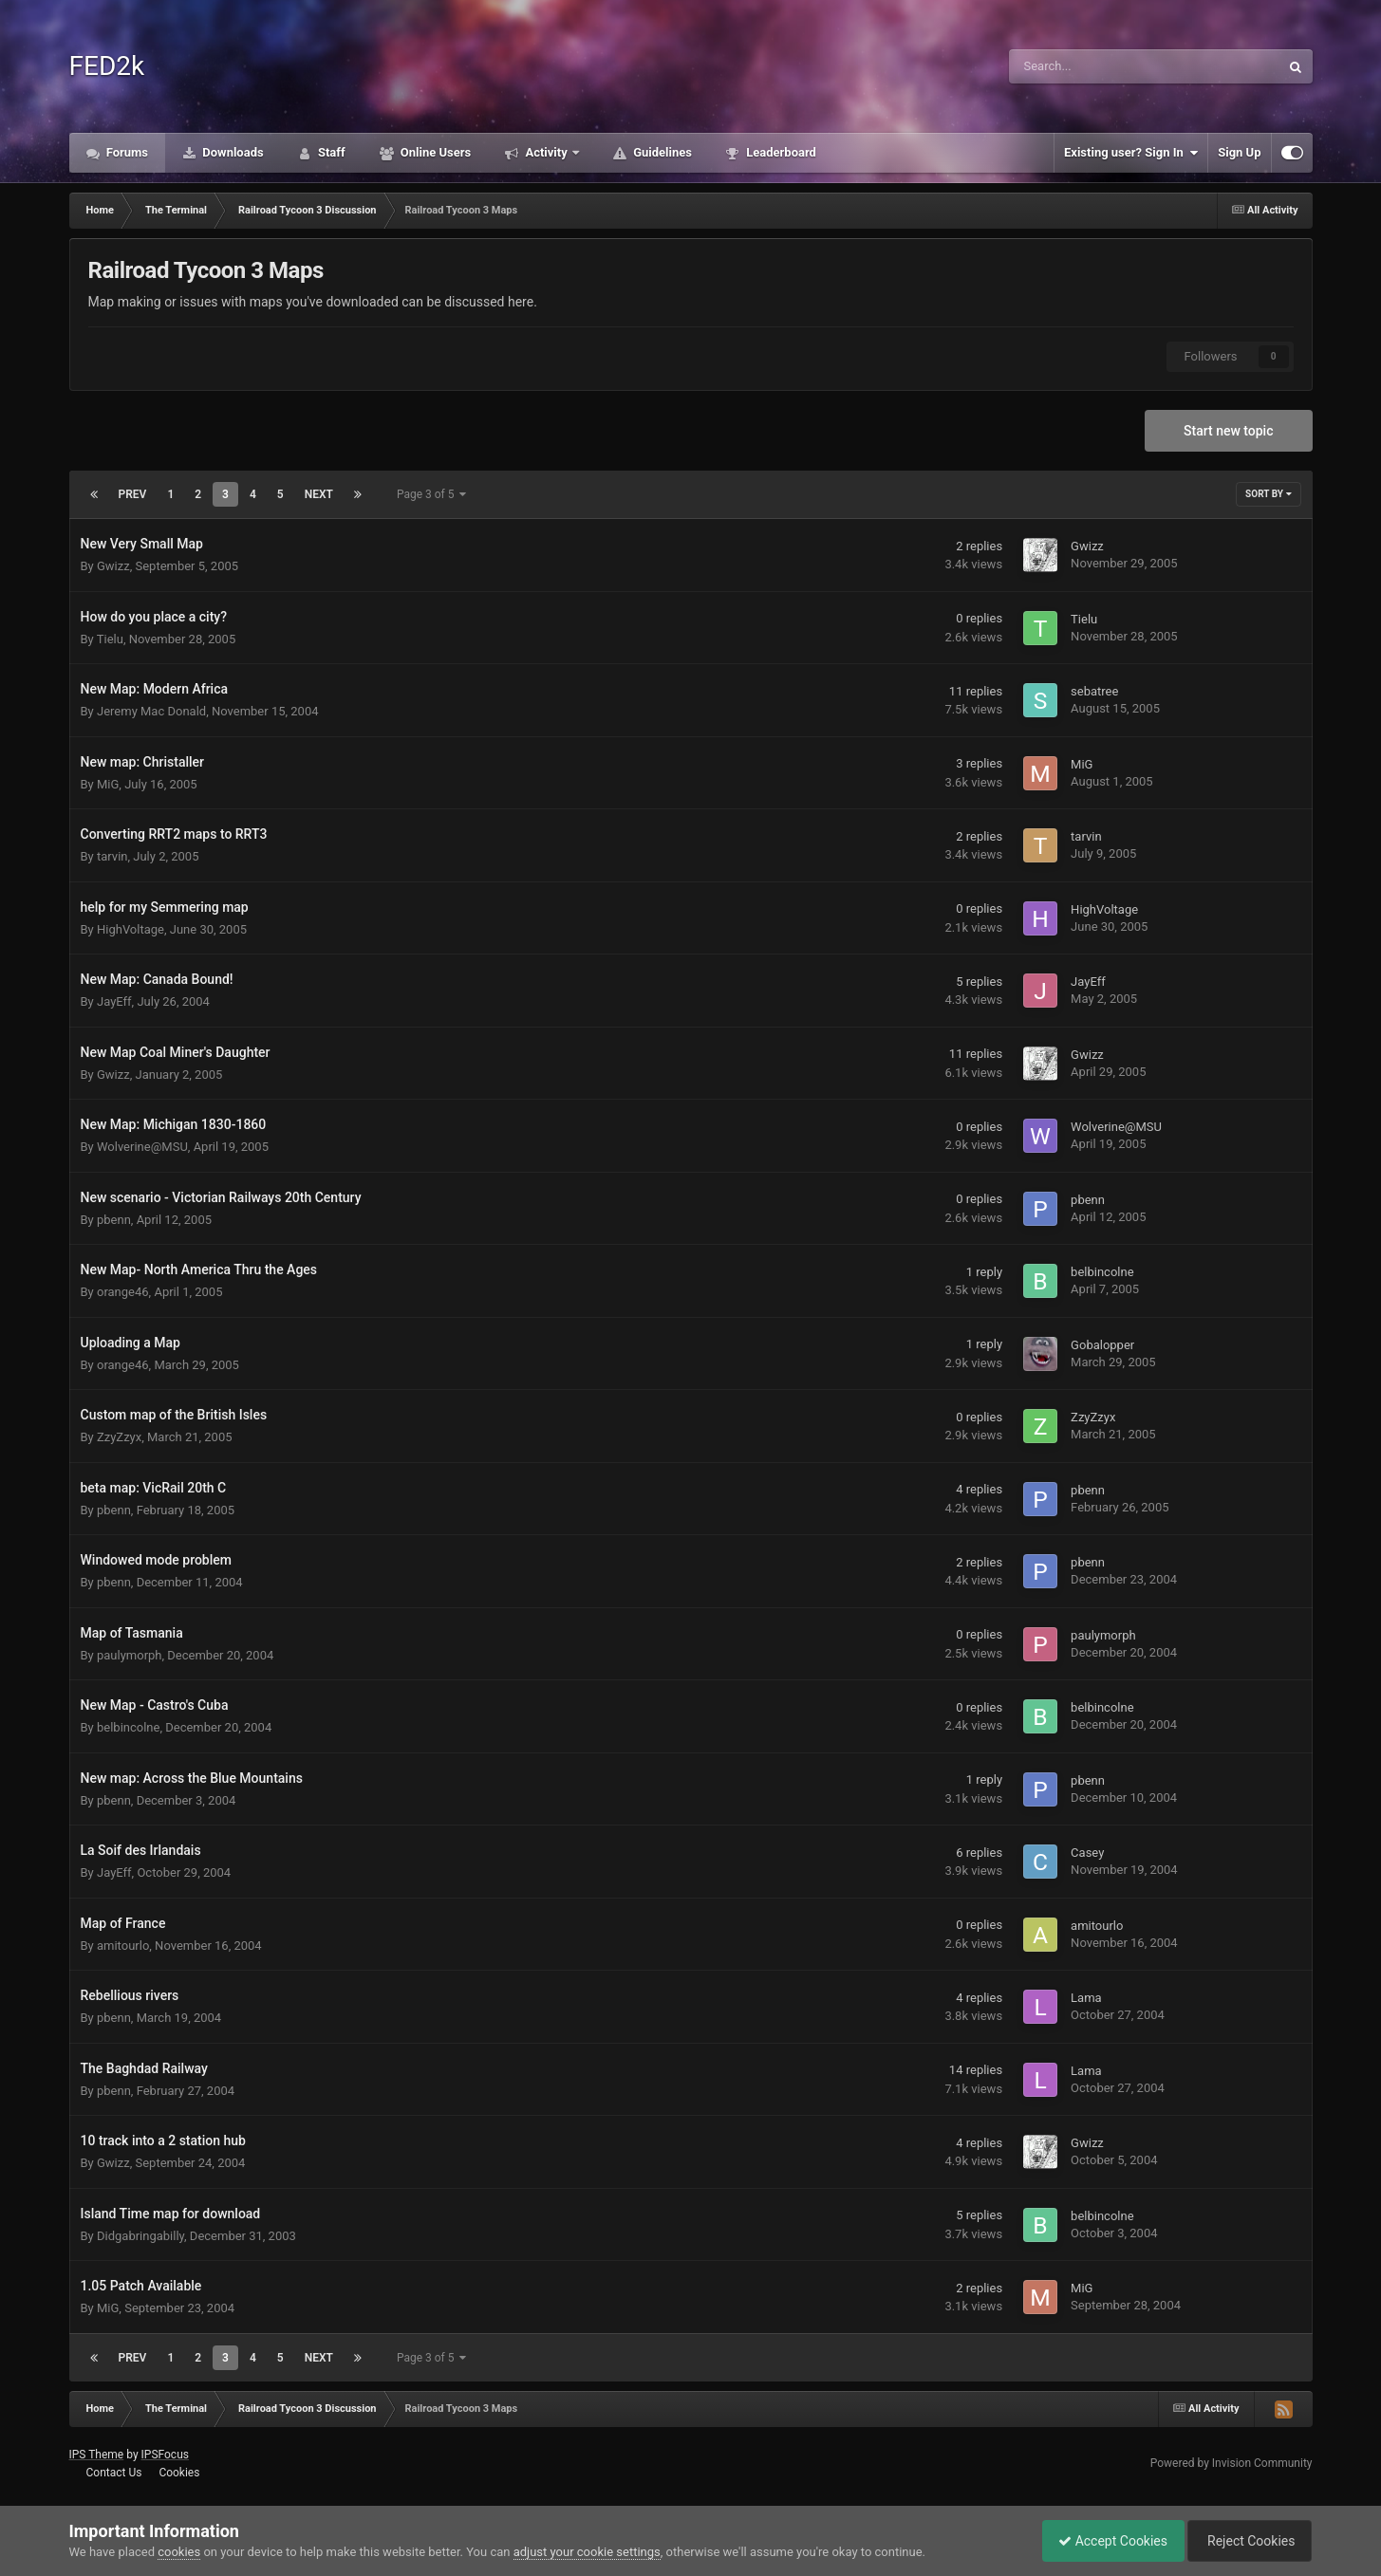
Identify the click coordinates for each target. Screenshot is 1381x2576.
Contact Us (113, 2472)
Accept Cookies (1103, 2540)
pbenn (114, 1220)
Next (319, 494)
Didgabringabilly (140, 2236)
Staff (330, 152)
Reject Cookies (1246, 2540)
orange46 (123, 1292)
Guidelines (661, 152)
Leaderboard (779, 152)
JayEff (114, 1001)
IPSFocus (165, 2454)
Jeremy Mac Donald (151, 711)
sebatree (1094, 691)
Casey (1087, 1852)
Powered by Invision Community (1231, 2463)
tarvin (112, 856)
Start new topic (1228, 430)
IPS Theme (96, 2454)
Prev (133, 494)
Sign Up (1239, 152)
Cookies (179, 2472)
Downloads (231, 152)
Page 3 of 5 (432, 494)
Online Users (435, 152)
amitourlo (123, 1945)
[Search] (1096, 66)
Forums (126, 152)
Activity (546, 152)
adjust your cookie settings (587, 2552)
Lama (1086, 1998)
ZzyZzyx (119, 1437)
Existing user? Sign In (1131, 153)
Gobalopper (1102, 1345)
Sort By (1268, 494)
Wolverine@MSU (142, 1147)
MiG (108, 784)
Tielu (110, 639)
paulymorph (129, 1655)
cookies (179, 2552)
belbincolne (1102, 1272)
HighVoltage (130, 929)
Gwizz (113, 566)
